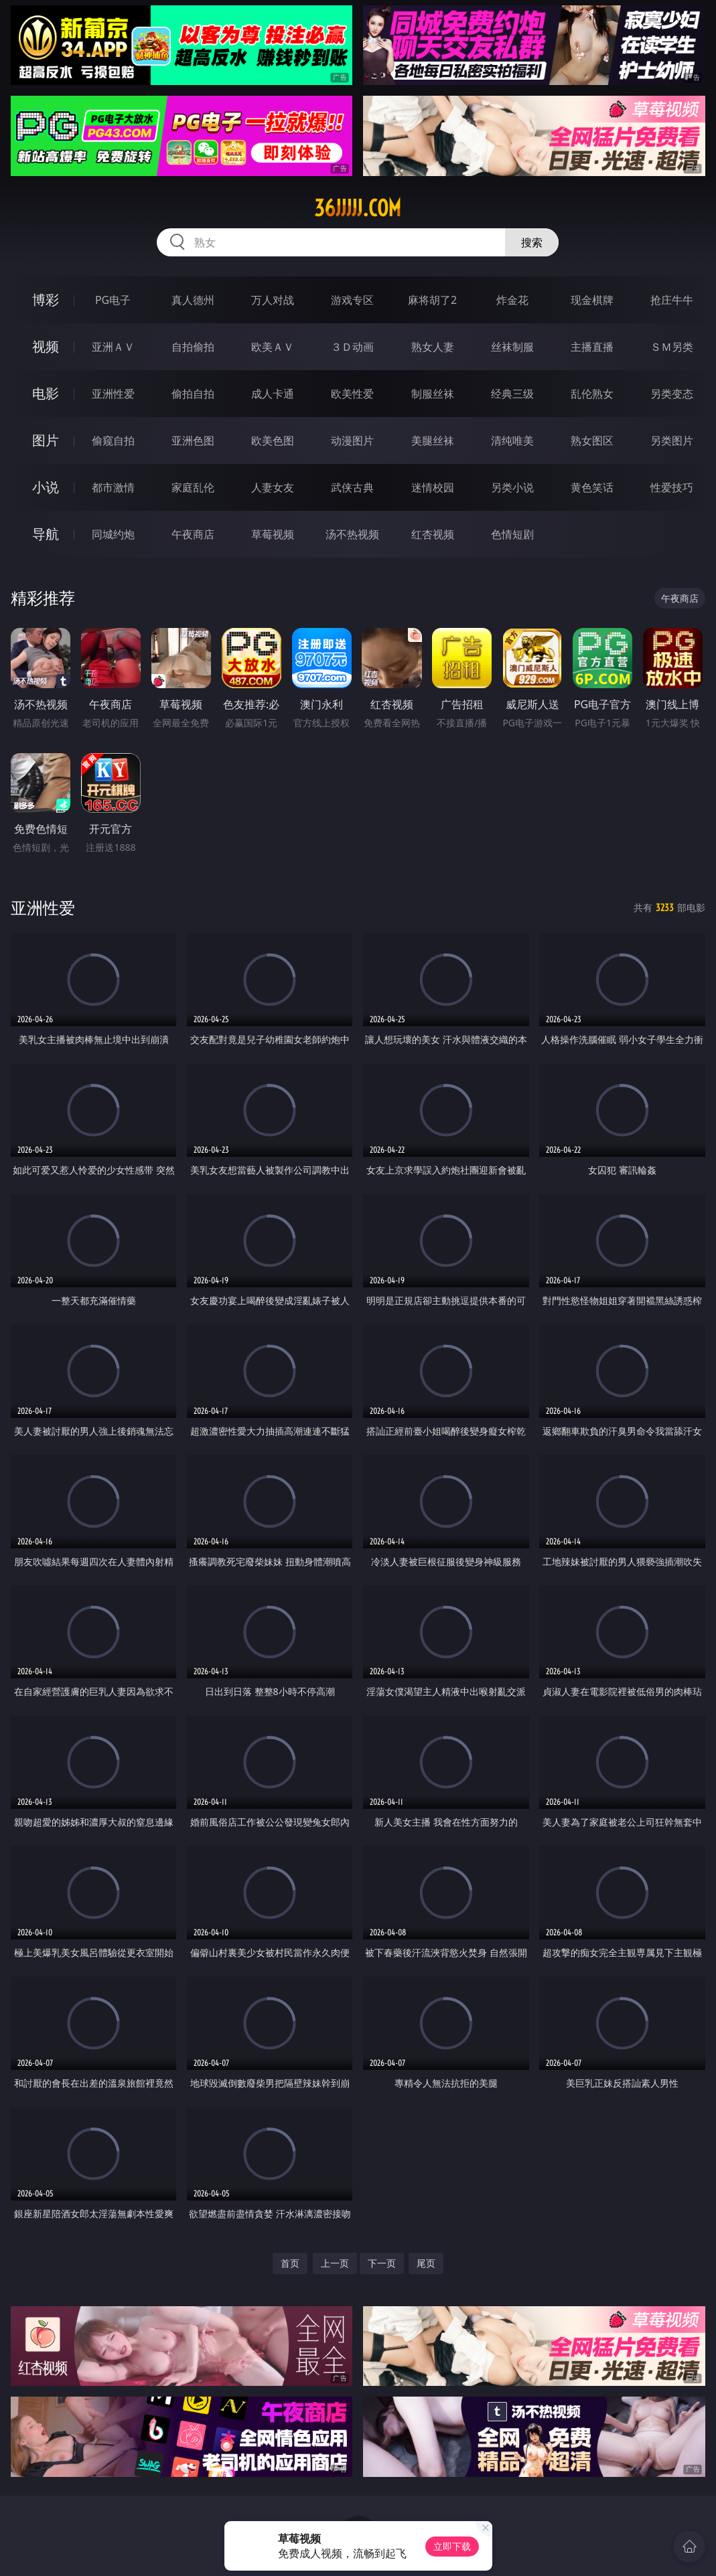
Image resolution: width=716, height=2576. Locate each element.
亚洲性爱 (113, 393)
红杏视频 (432, 534)
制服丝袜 (432, 393)
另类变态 (671, 393)
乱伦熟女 (592, 393)
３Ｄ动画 (352, 346)
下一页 (382, 2263)
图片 (45, 440)
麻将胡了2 (432, 300)
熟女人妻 (432, 346)
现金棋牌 (592, 300)
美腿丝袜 (432, 440)
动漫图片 (352, 440)
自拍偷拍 (192, 346)
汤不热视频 (352, 534)
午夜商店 (192, 534)
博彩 (45, 300)
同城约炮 (113, 534)
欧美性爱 (352, 393)
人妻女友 (272, 487)
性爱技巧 (671, 487)
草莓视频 (272, 534)
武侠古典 (352, 487)
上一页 (335, 2263)
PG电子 (113, 300)
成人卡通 (272, 393)
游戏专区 (352, 300)
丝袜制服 (512, 346)
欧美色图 (272, 440)
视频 (45, 346)
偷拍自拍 (192, 393)
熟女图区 (592, 440)
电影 (45, 393)
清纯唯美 (512, 440)
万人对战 (272, 300)
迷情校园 (432, 487)
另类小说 (512, 487)
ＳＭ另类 (671, 346)
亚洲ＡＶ (113, 346)
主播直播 (592, 346)
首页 (290, 2263)
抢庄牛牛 (671, 300)
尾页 (426, 2263)
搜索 (532, 242)
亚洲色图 (192, 440)
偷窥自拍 (113, 440)
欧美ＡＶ (272, 346)
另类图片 (671, 440)
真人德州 (192, 300)
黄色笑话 (592, 487)
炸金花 (512, 300)
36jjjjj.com (357, 208)
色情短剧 (512, 534)
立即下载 (452, 2546)
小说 (45, 487)
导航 (45, 534)
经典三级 (512, 393)
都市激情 (113, 487)
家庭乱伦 (192, 487)
